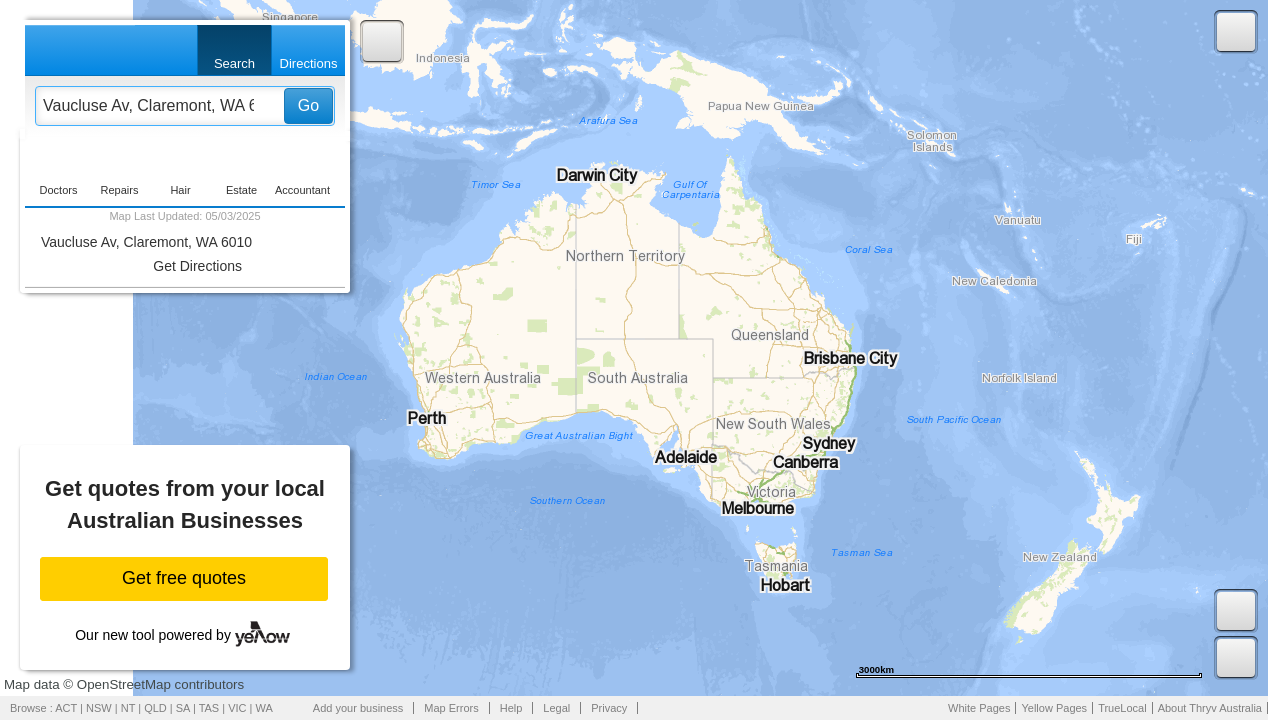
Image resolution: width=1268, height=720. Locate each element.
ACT (66, 708)
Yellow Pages (1054, 708)
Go (308, 105)
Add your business (358, 708)
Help (511, 708)
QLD (155, 708)
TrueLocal (1122, 708)
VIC (237, 708)
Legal (556, 708)
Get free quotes (184, 578)
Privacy (609, 708)
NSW (99, 708)
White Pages (979, 708)
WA (264, 708)
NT (128, 708)
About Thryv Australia (1210, 708)
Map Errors (451, 708)
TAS (209, 708)
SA (183, 708)
